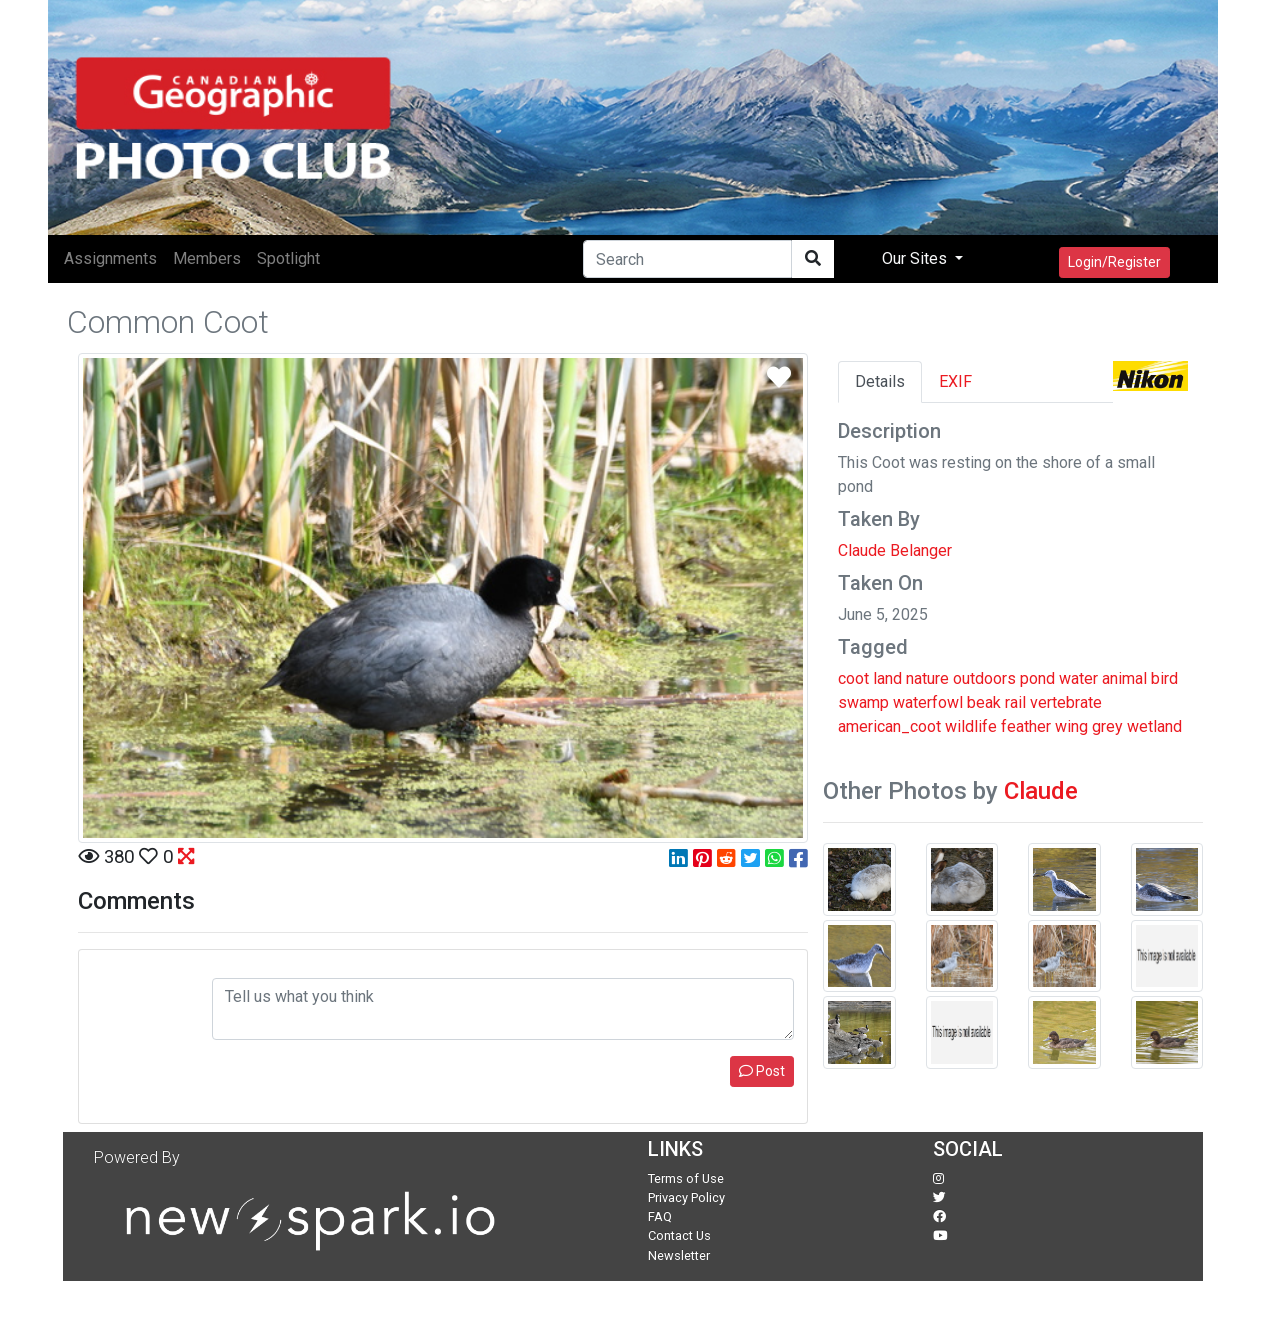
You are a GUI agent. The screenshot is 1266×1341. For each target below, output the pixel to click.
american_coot (889, 726)
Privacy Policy (686, 1197)
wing (1071, 726)
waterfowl (928, 702)
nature (927, 678)
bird (1164, 678)
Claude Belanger (895, 550)
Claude (1041, 791)
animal (1124, 678)
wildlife (971, 726)
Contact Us (679, 1235)
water (1078, 678)
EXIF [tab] (955, 381)
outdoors (984, 678)
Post (762, 1071)
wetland (1154, 726)
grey (1107, 726)
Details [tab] (880, 381)
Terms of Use (686, 1178)
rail (1015, 702)
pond (1037, 678)
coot (853, 678)
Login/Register (1114, 262)
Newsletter (679, 1255)
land (887, 678)
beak (984, 702)
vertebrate (1066, 702)
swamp (863, 702)
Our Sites (916, 258)
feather (1026, 726)
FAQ (660, 1216)
